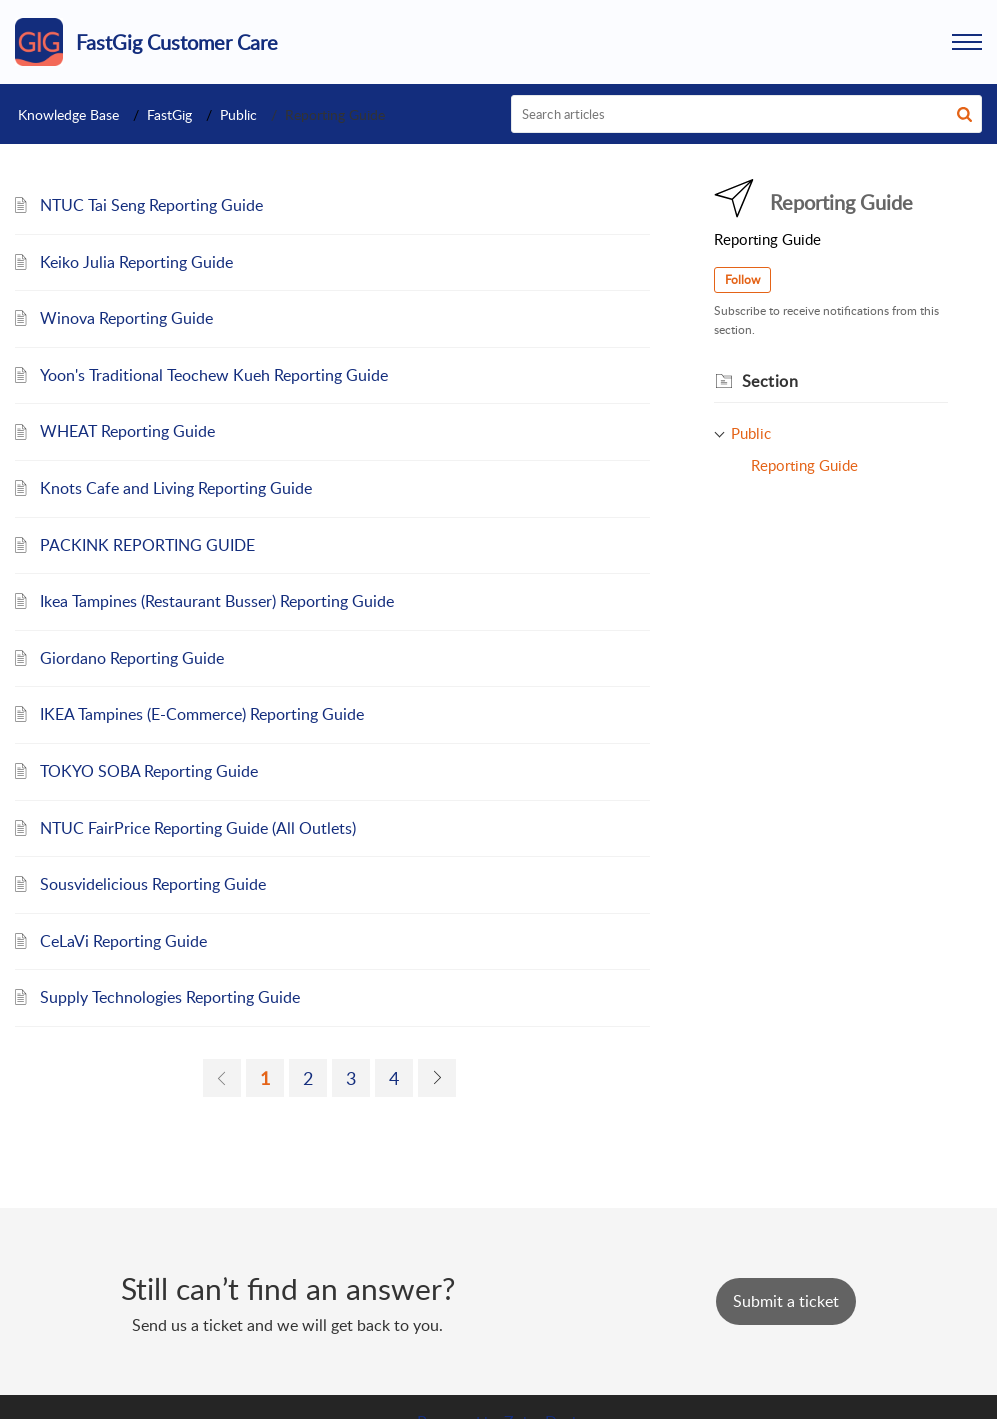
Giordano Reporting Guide (132, 658)
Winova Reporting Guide (126, 318)
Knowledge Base (68, 114)
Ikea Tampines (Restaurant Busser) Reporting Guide (217, 601)
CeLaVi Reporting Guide (123, 941)
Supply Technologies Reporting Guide (170, 997)
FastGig (169, 114)
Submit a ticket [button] (786, 1301)
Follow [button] (742, 279)
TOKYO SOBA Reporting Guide (149, 771)
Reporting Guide (804, 465)
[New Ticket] (786, 1301)
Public (238, 114)
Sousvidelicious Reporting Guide (153, 884)
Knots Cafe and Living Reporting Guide (176, 488)
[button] (967, 42)
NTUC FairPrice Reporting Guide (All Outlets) (198, 828)
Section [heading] (770, 381)
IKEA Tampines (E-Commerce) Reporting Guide (202, 714)
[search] (746, 114)
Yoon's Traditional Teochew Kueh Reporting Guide (214, 375)
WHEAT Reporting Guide (127, 431)
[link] (222, 1078)
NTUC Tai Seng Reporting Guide (151, 205)
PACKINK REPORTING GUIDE (147, 545)
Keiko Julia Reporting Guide (136, 262)
